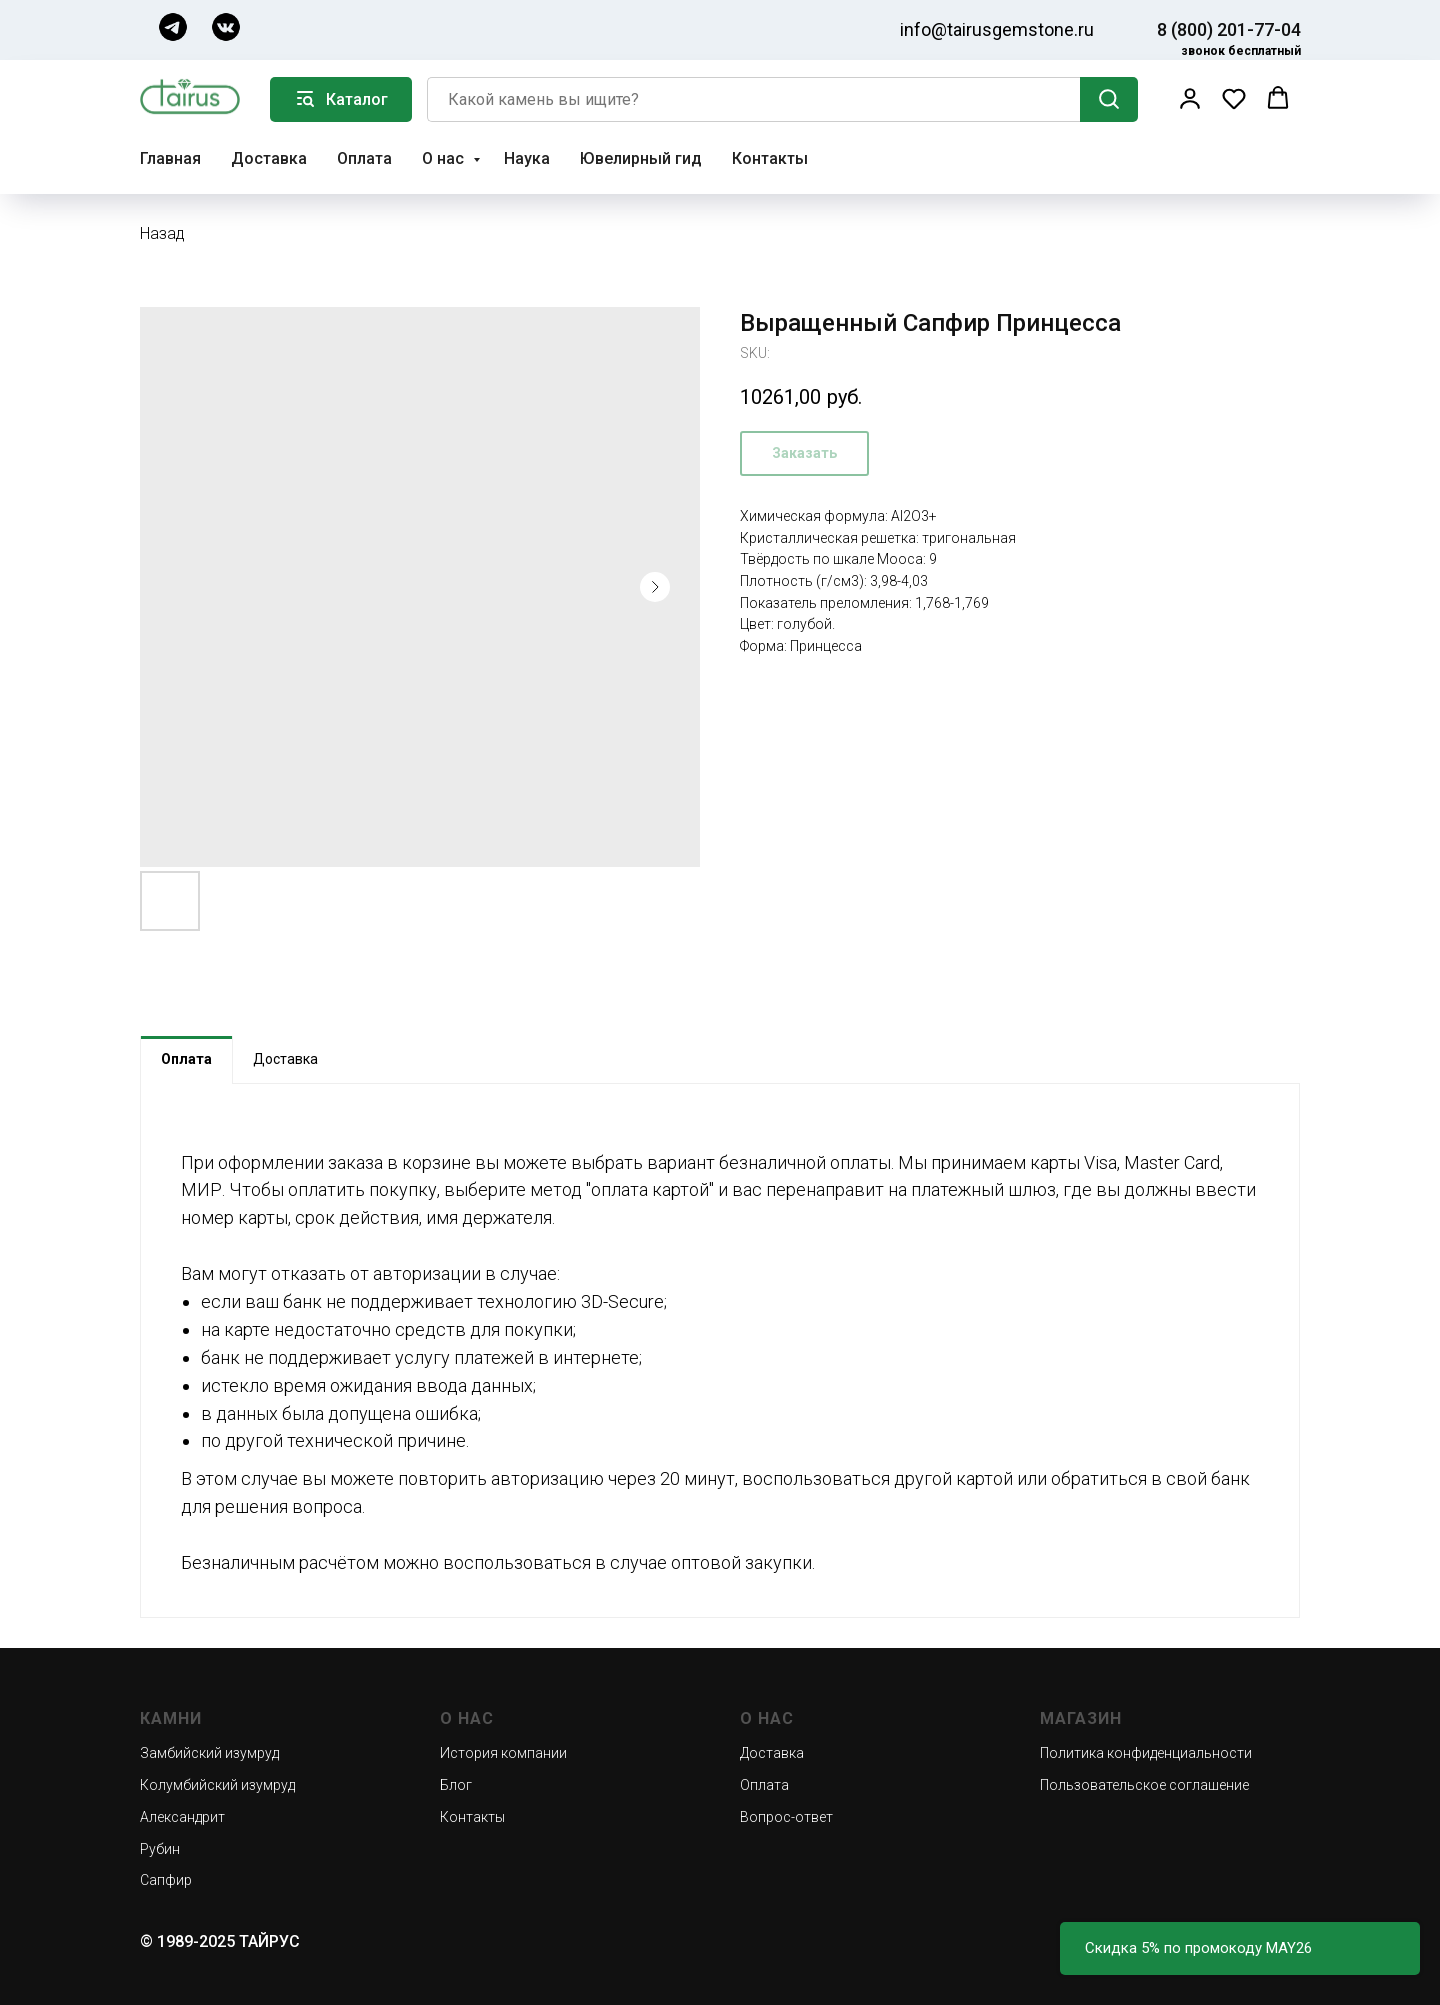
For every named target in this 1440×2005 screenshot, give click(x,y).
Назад (162, 233)
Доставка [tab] (285, 1059)
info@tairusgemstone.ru (997, 29)
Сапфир (166, 1880)
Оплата (364, 158)
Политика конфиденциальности (1146, 1753)
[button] (1190, 98)
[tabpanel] (720, 1350)
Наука (527, 158)
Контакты (770, 158)
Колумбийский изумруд (217, 1785)
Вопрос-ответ (786, 1817)
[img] (173, 27)
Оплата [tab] (186, 1059)
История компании (503, 1753)
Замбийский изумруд (209, 1753)
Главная (170, 158)
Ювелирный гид (641, 158)
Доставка (269, 158)
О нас (445, 158)
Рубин (160, 1849)
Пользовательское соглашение (1144, 1785)
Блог (456, 1785)
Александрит (182, 1817)
